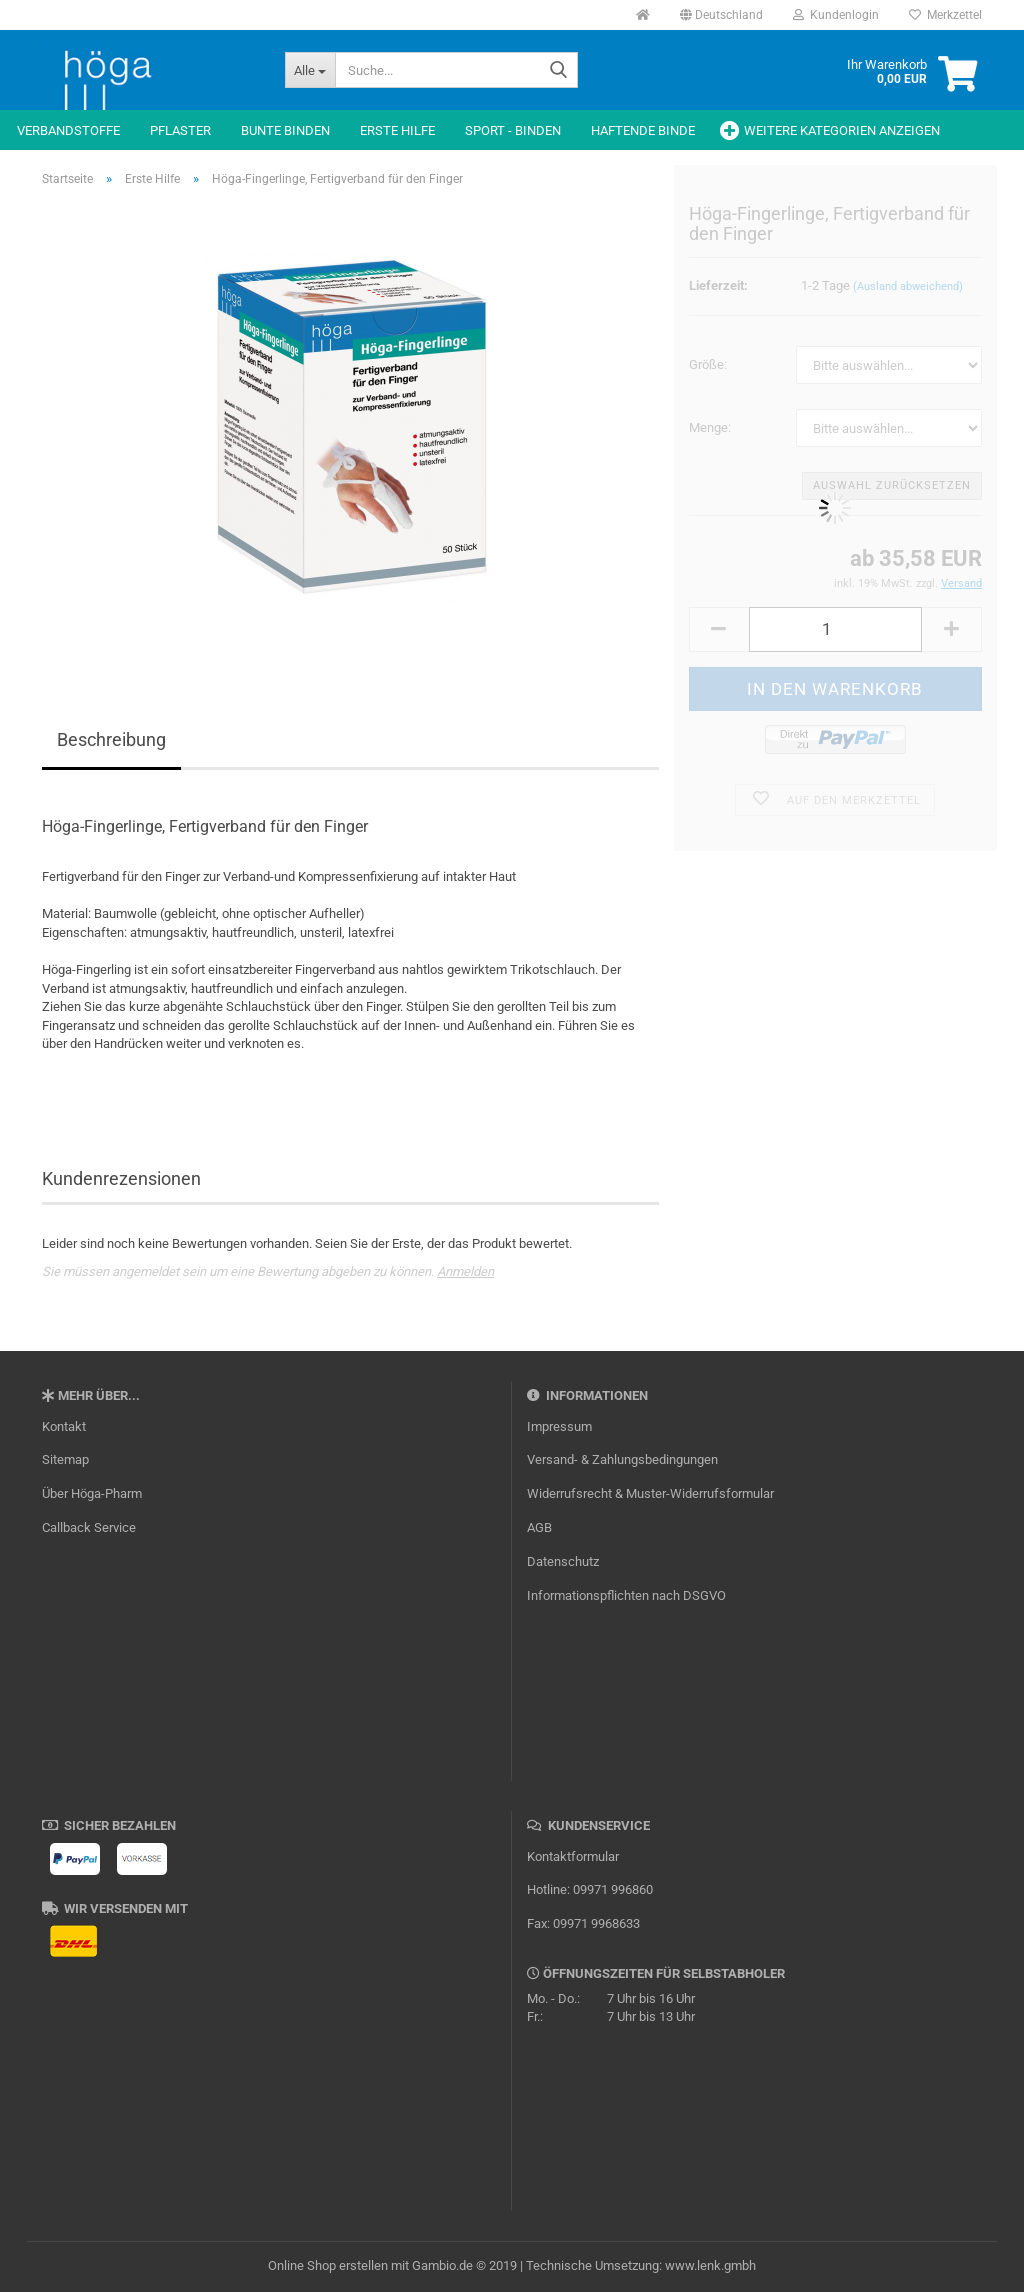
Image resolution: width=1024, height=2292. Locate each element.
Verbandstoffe (68, 130)
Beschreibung (111, 739)
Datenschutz (563, 1561)
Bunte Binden (285, 130)
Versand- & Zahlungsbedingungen (622, 1459)
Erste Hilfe (397, 130)
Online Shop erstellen (328, 2265)
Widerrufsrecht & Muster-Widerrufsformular (650, 1493)
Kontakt (64, 1426)
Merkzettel (945, 15)
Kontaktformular (573, 1856)
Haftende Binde (643, 130)
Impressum (559, 1426)
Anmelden (465, 1271)
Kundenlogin (836, 15)
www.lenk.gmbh (710, 2265)
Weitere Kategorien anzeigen (842, 130)
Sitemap (65, 1459)
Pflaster (180, 130)
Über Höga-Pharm (92, 1493)
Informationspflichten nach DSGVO (626, 1595)
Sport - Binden (513, 130)
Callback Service (89, 1527)
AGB (539, 1527)
